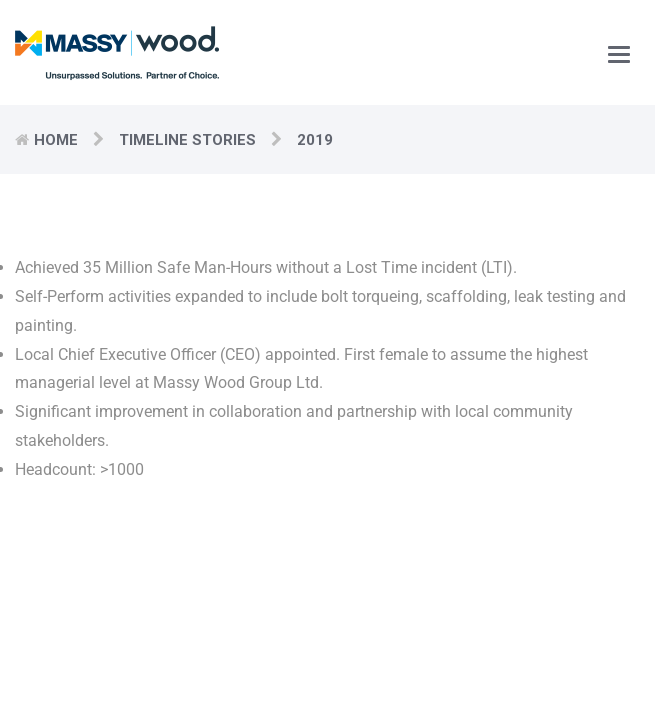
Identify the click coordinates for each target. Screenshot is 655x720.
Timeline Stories (187, 140)
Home (56, 140)
